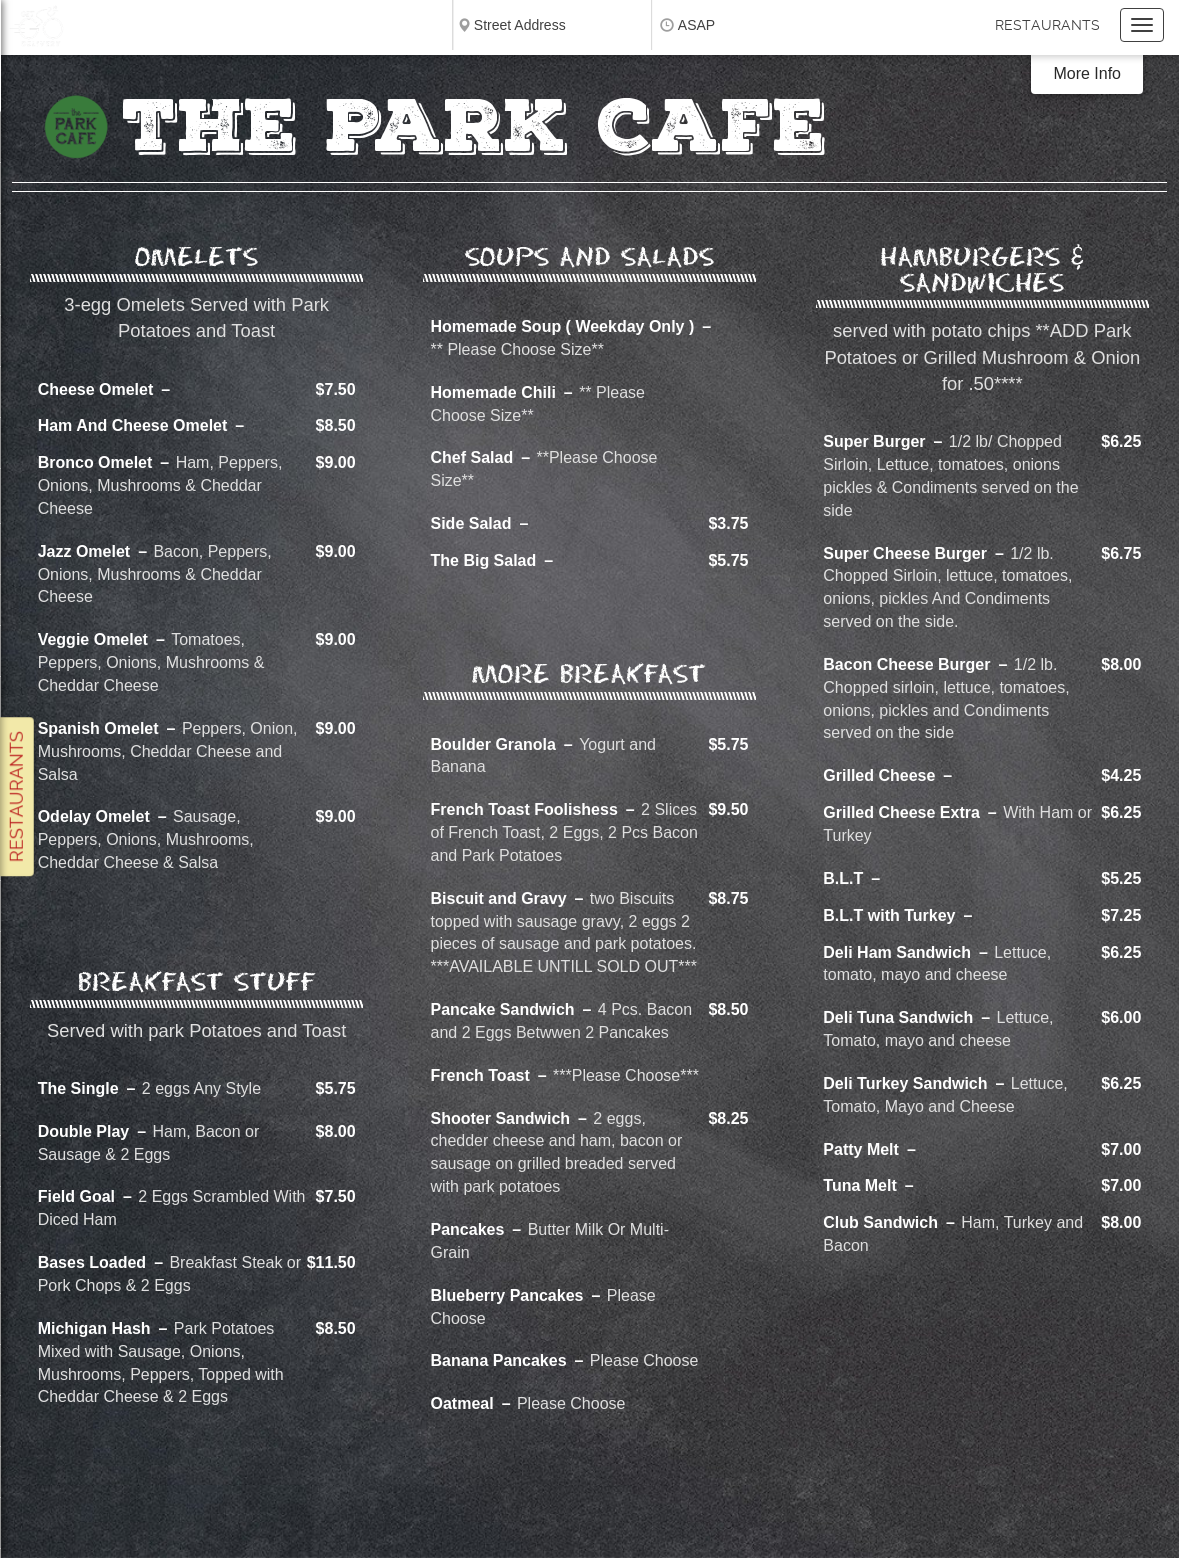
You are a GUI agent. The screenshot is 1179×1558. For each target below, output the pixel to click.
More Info (1087, 73)
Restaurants (1047, 25)
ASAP (696, 25)
